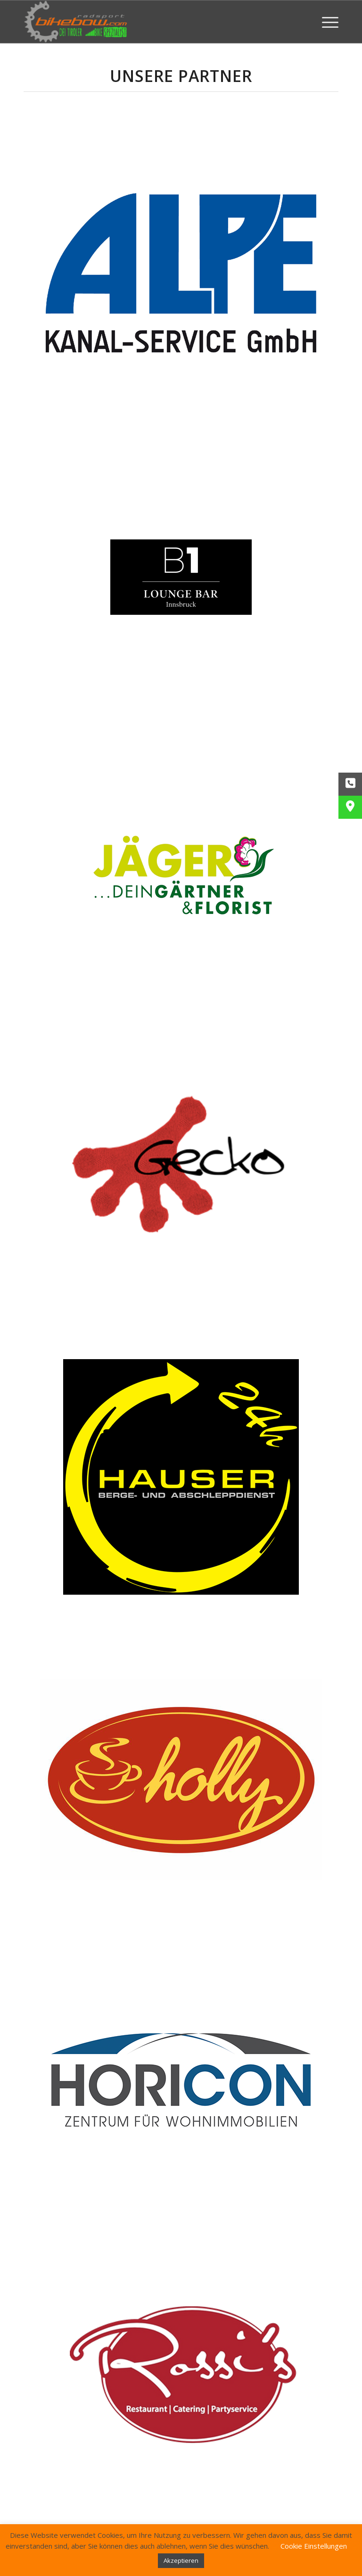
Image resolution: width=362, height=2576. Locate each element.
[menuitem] (325, 21)
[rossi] (181, 2376)
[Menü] (325, 21)
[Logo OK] (181, 2080)
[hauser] (181, 1477)
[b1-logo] (181, 577)
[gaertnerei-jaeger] (181, 874)
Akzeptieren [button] (181, 2560)
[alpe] (181, 271)
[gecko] (181, 1170)
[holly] (181, 1783)
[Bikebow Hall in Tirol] (76, 21)
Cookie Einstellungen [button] (313, 2546)
